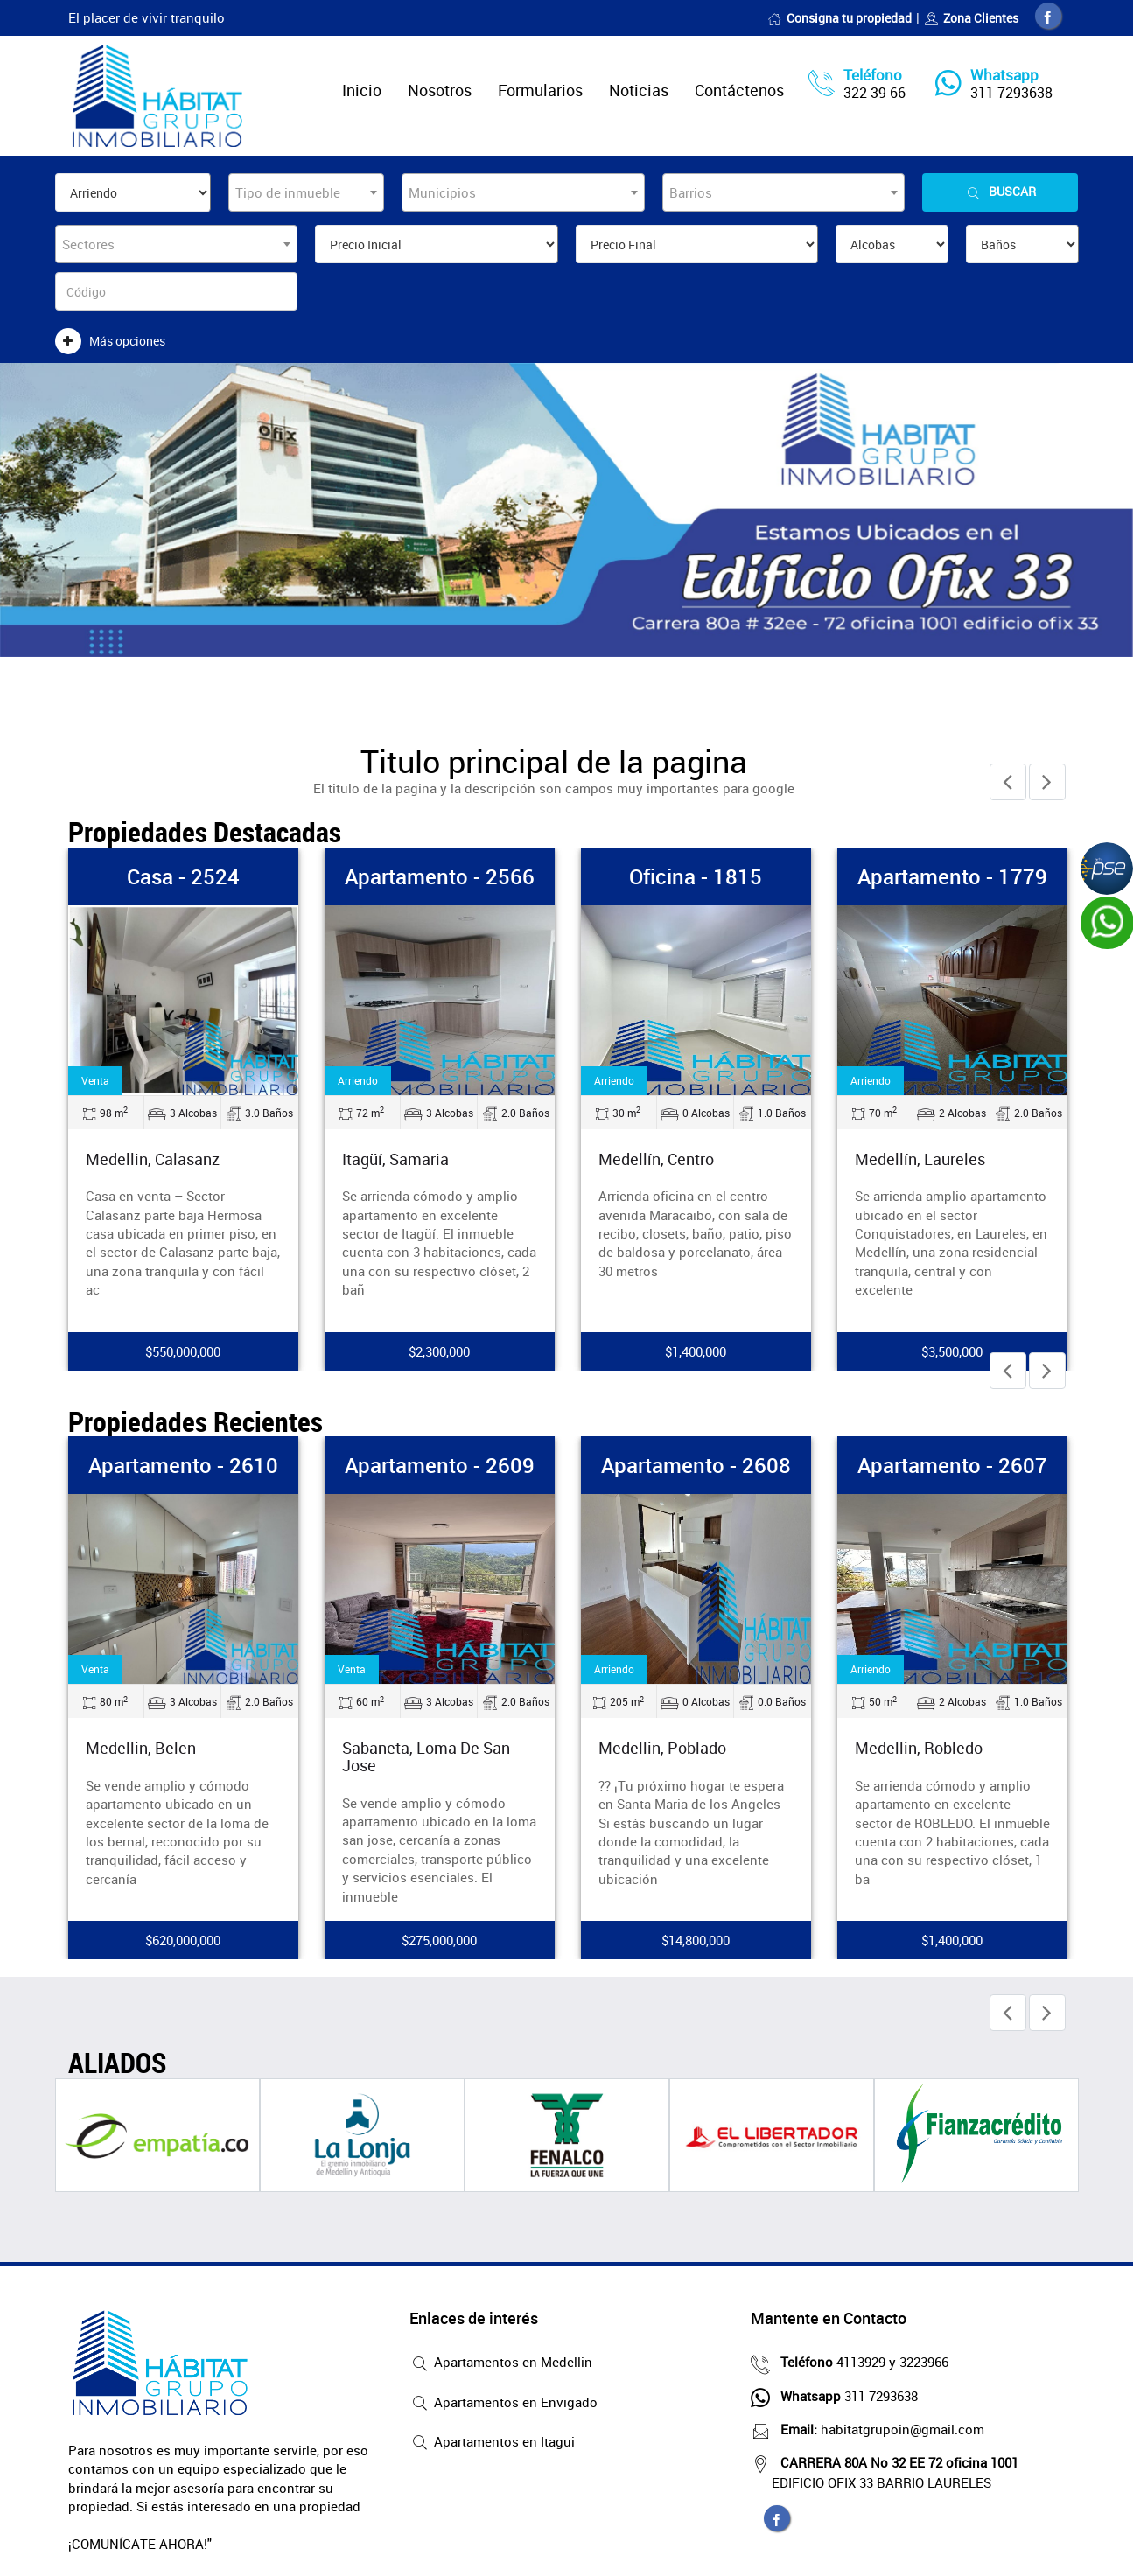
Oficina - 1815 (695, 876)
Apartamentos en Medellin (500, 2363)
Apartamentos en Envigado (503, 2403)
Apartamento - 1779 (952, 876)
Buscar (1000, 192)
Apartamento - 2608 (696, 1465)
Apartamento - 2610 (183, 1465)
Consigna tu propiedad (839, 18)
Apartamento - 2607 (952, 1465)
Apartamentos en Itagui (492, 2443)
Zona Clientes (971, 18)
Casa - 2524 (183, 876)
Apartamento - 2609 (440, 1465)
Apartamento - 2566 (440, 876)
